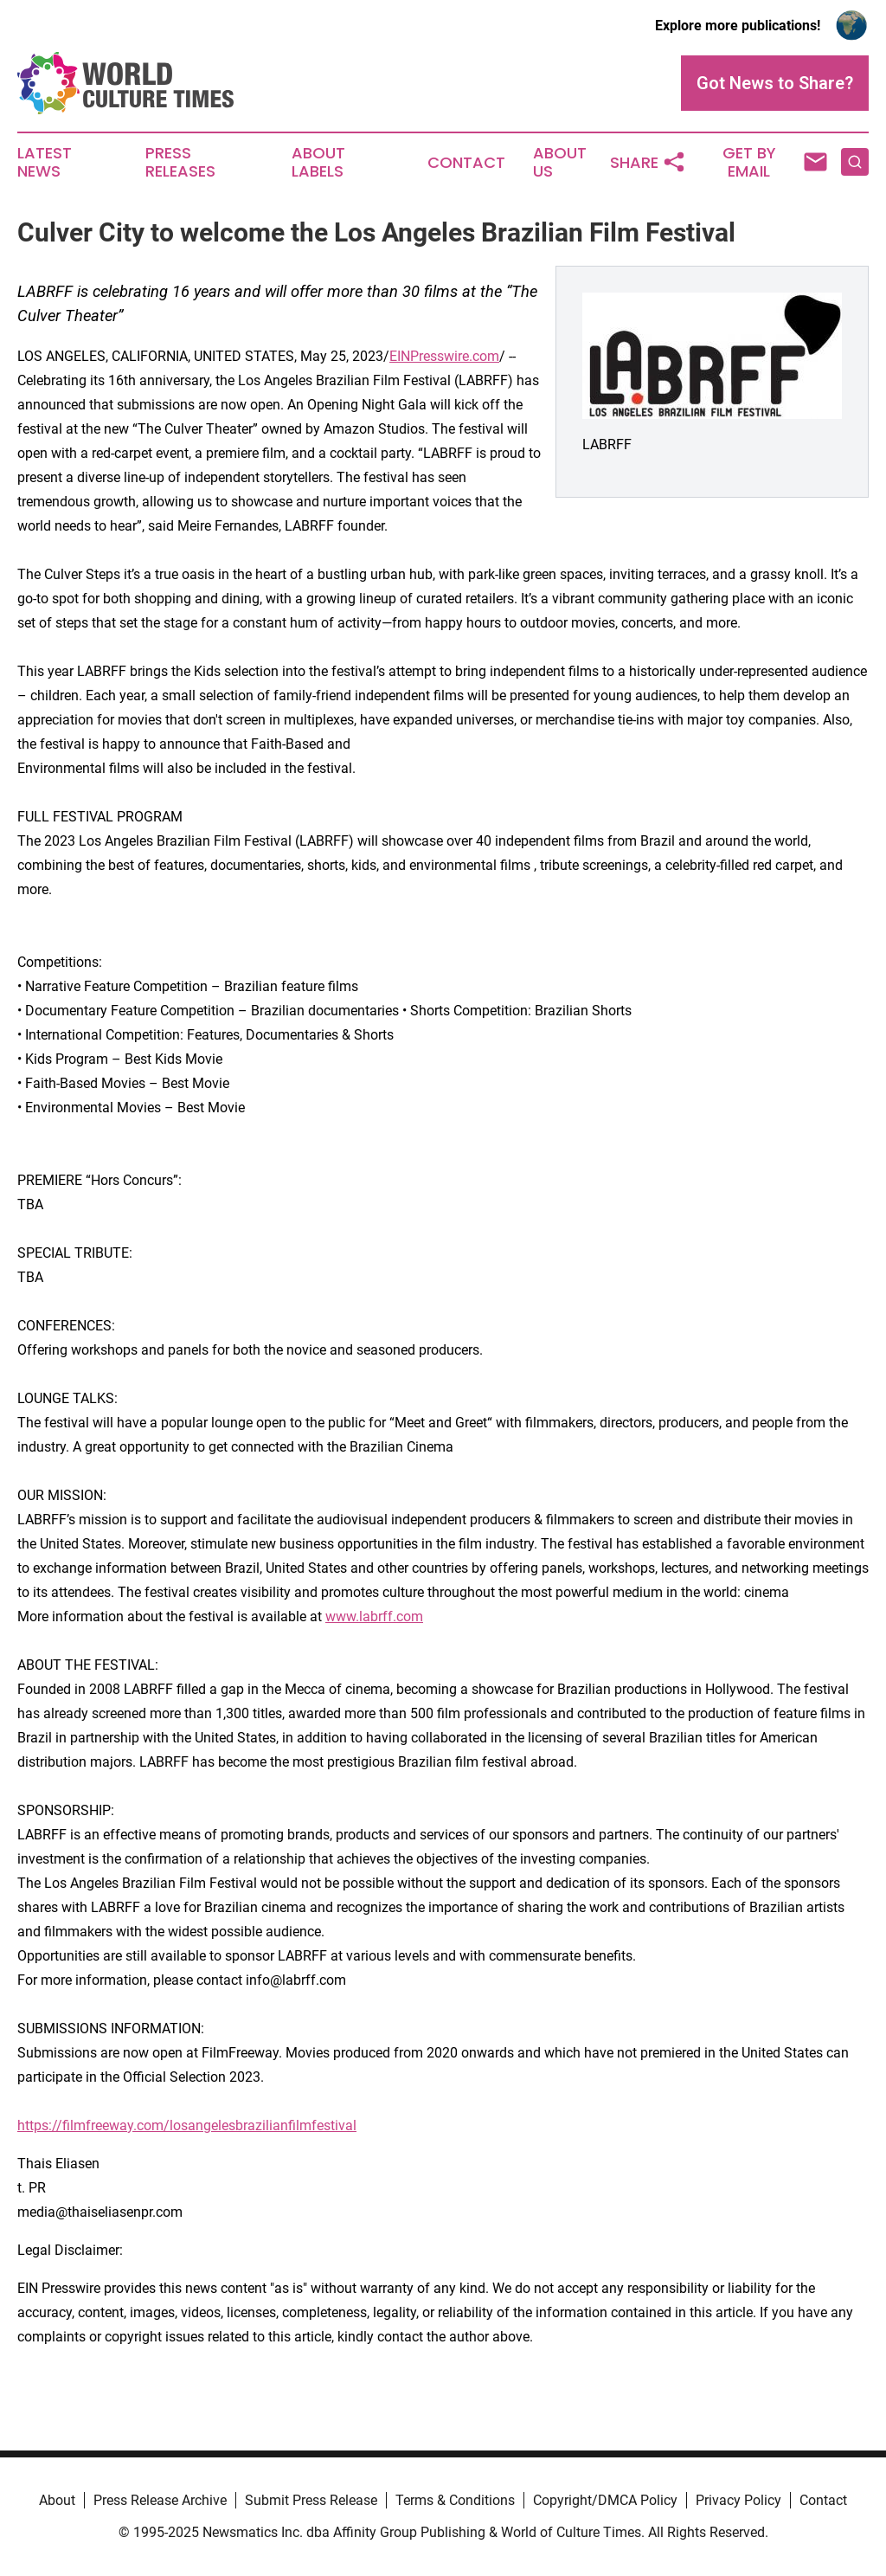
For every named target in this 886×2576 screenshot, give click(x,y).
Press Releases (180, 163)
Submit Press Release (311, 2500)
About (57, 2500)
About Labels (318, 163)
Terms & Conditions (455, 2500)
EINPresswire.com (444, 356)
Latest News (44, 163)
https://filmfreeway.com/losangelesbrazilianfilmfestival (186, 2125)
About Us (560, 163)
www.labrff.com (374, 1616)
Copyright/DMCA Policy (605, 2500)
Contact (466, 162)
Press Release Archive (160, 2500)
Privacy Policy (738, 2500)
